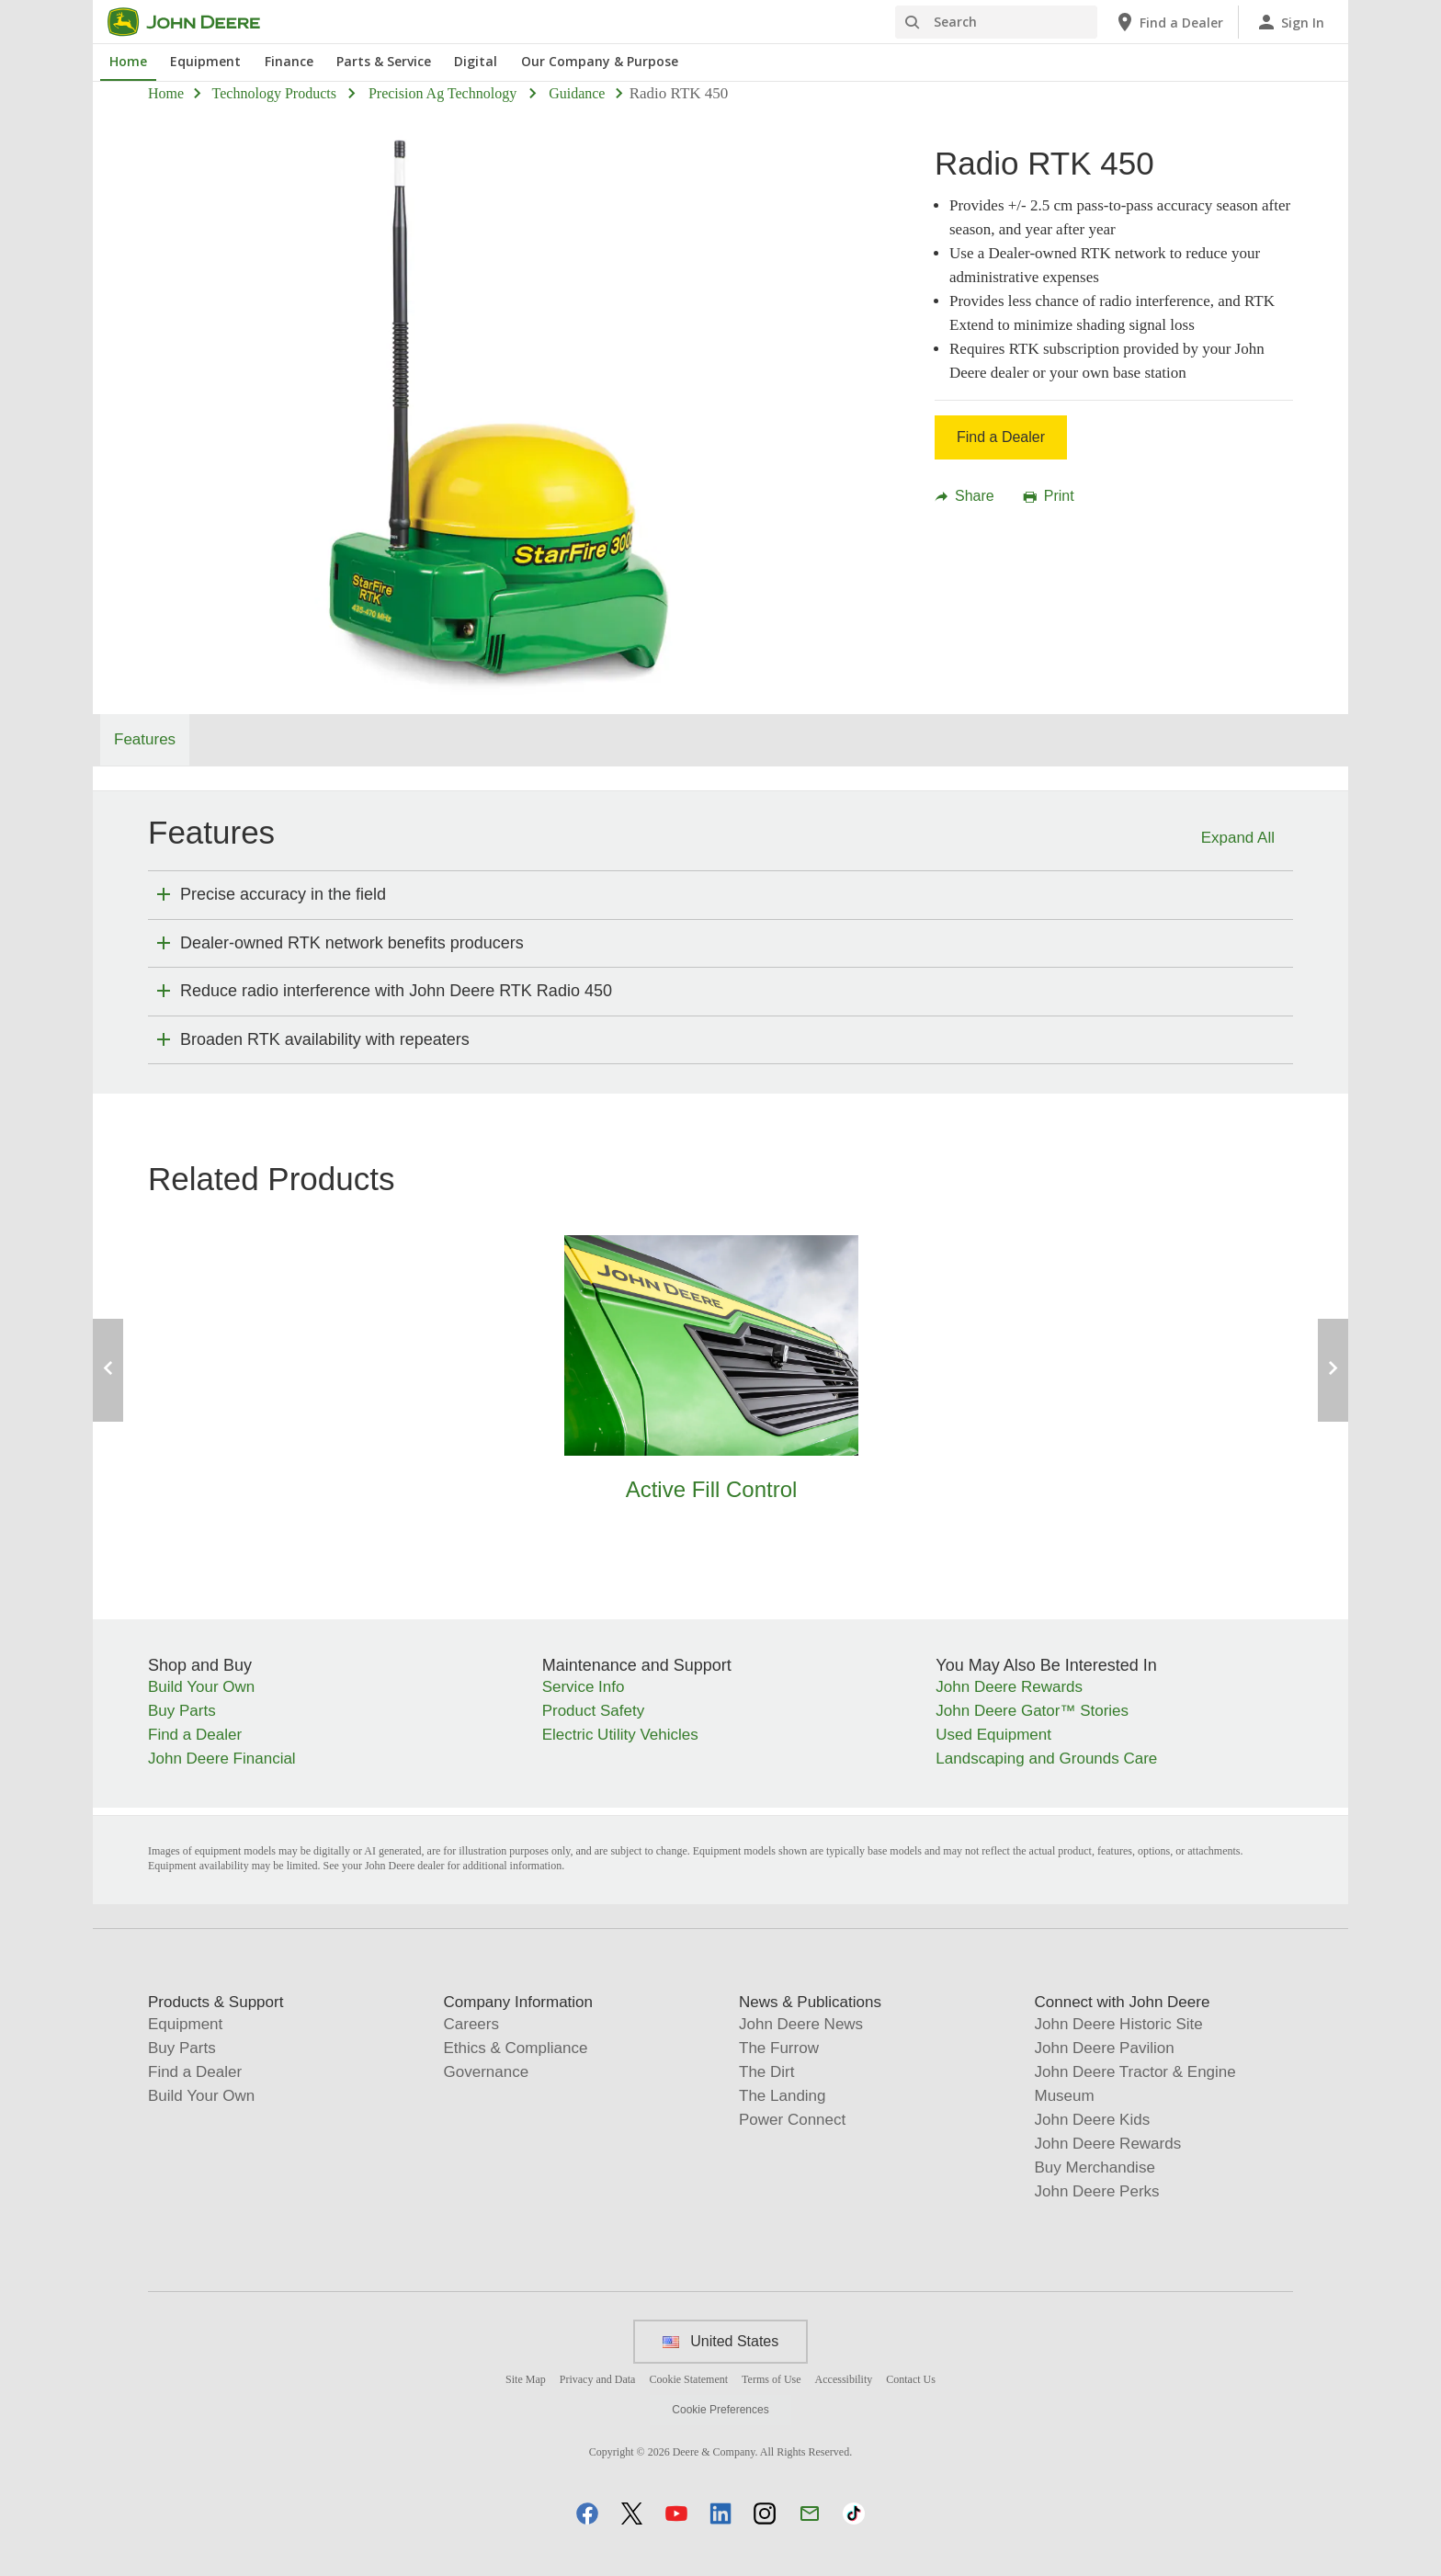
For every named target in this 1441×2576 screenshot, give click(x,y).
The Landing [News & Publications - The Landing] (782, 2096)
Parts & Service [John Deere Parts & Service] (383, 61)
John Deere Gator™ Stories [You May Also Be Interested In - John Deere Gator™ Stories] (1032, 1710)
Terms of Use (771, 2379)
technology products (274, 93)
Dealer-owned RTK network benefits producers (352, 943)
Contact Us (911, 2379)
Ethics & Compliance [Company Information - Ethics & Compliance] (516, 2048)
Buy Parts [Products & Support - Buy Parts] (182, 2048)
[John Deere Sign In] (1290, 22)
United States (721, 2341)
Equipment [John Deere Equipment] (205, 61)
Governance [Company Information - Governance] (486, 2072)
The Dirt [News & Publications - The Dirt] (766, 2072)
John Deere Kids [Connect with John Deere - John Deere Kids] (1093, 2119)
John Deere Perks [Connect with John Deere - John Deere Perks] (1097, 2191)
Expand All (1238, 837)
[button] (587, 2513)
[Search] (996, 22)
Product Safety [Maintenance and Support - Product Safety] (593, 1710)
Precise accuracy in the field (283, 894)
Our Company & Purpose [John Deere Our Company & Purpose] (599, 61)
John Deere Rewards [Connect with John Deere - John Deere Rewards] (1108, 2143)
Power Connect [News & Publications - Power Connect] (792, 2119)
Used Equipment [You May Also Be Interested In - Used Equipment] (993, 1734)
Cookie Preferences (720, 2409)
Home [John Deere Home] (128, 61)
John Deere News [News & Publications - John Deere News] (801, 2024)
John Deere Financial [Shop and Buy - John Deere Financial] (222, 1758)
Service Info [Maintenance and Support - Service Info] (583, 1687)
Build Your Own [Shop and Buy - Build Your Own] (201, 1687)
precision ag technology (442, 93)
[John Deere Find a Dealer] (1168, 22)
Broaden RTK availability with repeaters (325, 1039)
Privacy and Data (598, 2379)
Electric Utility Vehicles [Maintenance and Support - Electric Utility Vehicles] (620, 1734)
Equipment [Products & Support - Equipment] (185, 2024)
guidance (577, 93)
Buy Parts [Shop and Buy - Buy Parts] (182, 1710)
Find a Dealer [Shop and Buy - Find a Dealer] (195, 1734)
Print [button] (1049, 496)
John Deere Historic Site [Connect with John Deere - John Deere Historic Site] (1119, 2024)
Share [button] (964, 496)
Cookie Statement (688, 2379)
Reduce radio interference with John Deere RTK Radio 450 (396, 991)
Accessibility (844, 2379)
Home (166, 93)
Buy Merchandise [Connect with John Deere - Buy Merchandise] (1095, 2167)
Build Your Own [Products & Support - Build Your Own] (201, 2096)
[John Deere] (195, 22)
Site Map (525, 2379)
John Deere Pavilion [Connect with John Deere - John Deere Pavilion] (1104, 2048)
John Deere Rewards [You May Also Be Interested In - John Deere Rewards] (1009, 1687)
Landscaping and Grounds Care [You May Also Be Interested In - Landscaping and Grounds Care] (1046, 1758)
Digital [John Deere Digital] (475, 61)
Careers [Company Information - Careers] (471, 2024)
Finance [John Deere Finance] (289, 61)
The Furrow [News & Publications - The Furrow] (779, 2048)
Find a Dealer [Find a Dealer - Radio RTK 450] (1001, 437)
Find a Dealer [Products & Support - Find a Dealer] (195, 2072)
